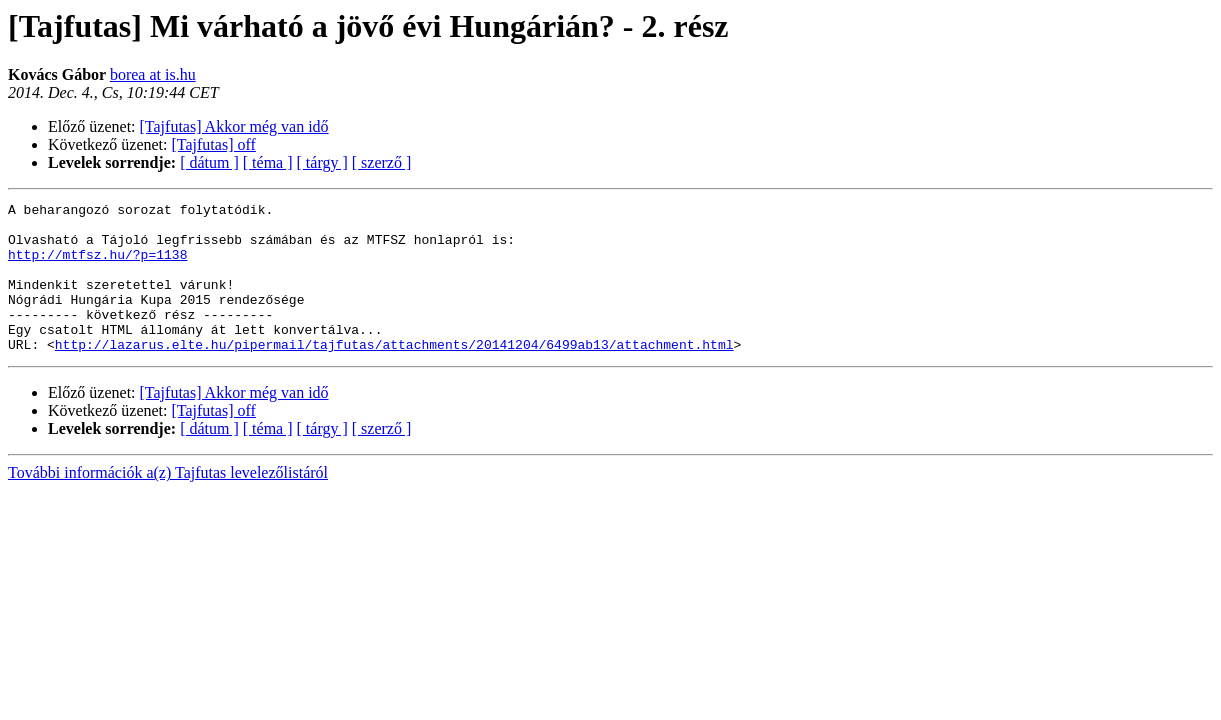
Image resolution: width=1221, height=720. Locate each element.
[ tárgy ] (322, 162)
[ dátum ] (209, 162)
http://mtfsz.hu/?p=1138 (97, 266)
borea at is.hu (153, 74)
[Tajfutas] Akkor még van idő (234, 126)
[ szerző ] (382, 162)
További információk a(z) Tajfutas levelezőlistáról (168, 502)
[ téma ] (268, 162)
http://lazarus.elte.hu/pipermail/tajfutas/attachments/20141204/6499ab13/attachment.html (394, 374)
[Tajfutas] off (214, 144)
